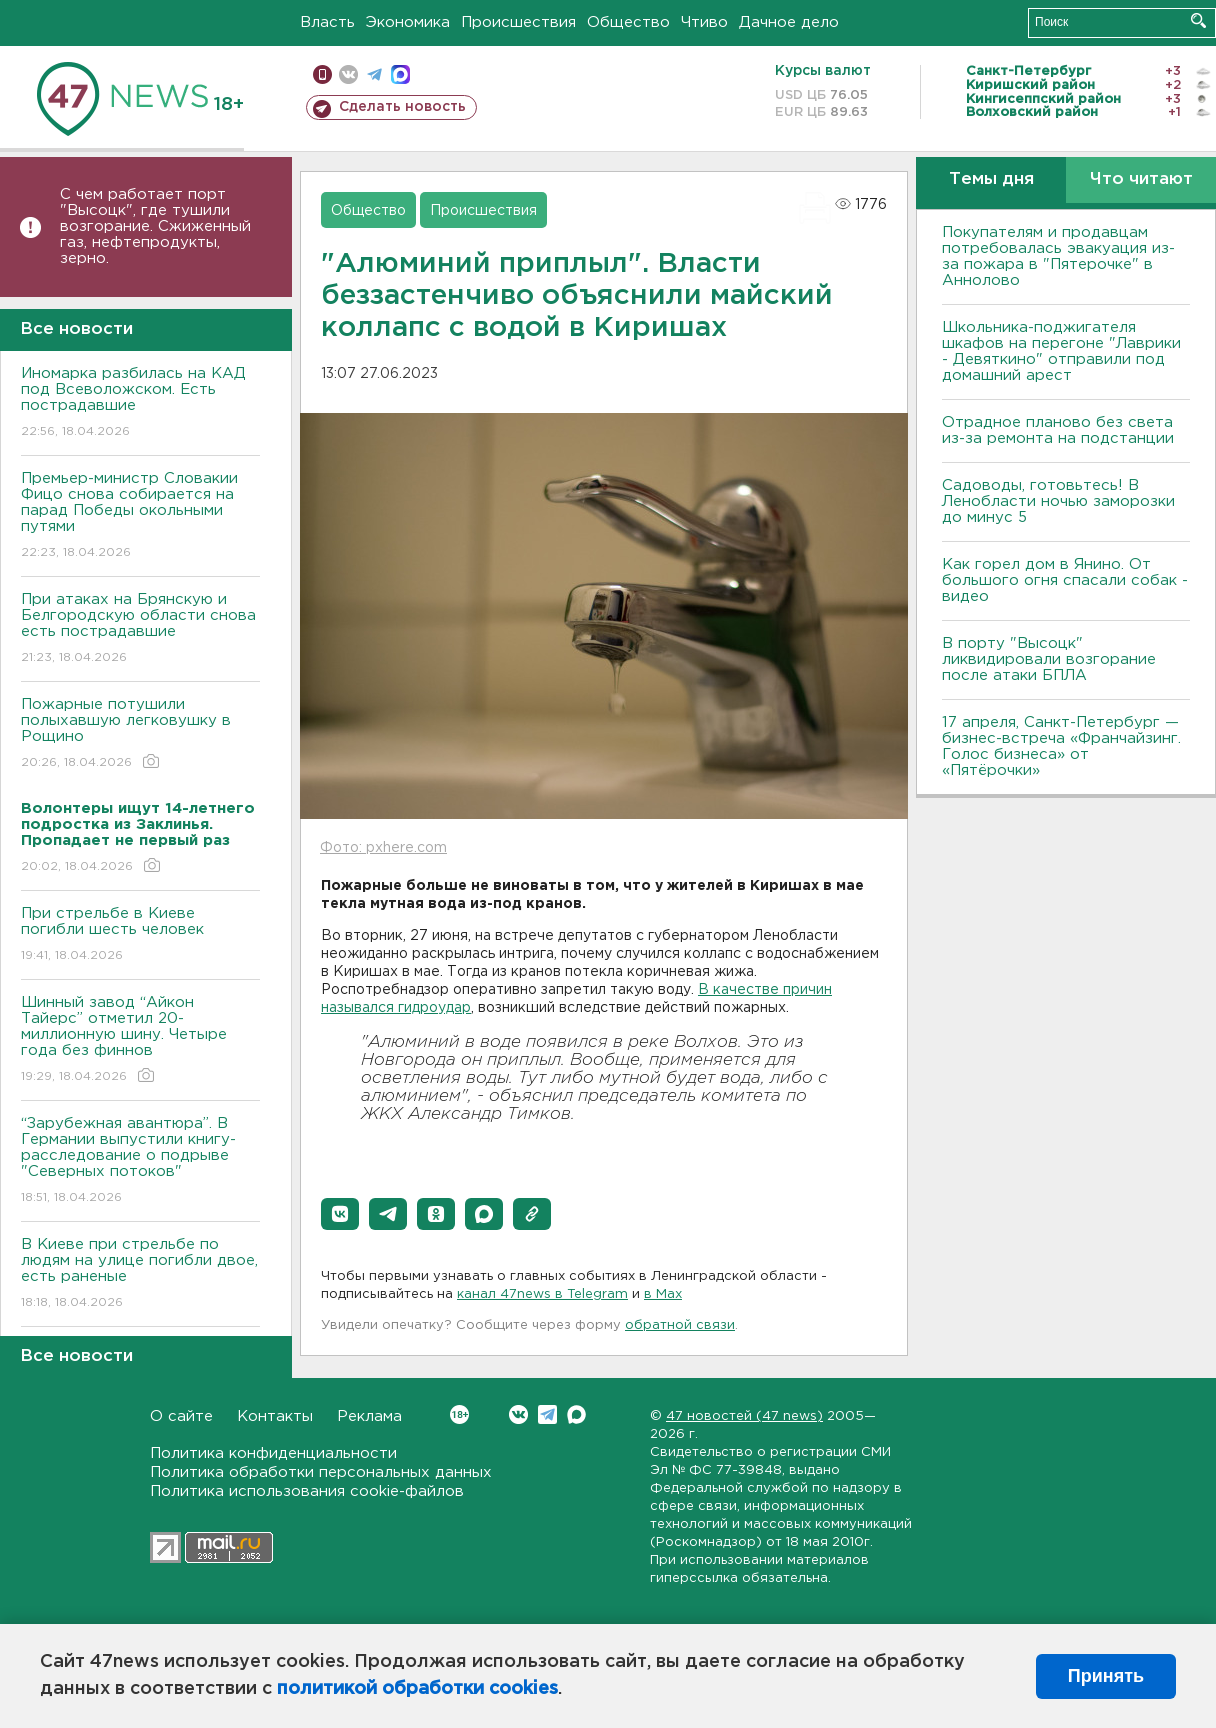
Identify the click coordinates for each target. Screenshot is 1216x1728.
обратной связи (680, 1325)
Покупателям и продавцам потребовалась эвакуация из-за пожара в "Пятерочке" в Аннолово (1058, 256)
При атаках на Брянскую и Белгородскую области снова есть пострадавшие (140, 629)
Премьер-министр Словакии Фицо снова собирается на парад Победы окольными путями (140, 516)
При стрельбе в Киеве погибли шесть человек (140, 935)
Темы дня (991, 179)
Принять (1106, 1676)
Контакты (275, 1416)
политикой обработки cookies (417, 1689)
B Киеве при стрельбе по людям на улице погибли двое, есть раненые (140, 1274)
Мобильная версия (322, 74)
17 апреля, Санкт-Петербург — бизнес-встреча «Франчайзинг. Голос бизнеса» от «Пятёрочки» (1061, 746)
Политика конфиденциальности (273, 1453)
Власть (327, 22)
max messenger (400, 74)
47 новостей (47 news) (744, 1416)
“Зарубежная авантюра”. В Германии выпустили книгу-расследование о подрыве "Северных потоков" (140, 1161)
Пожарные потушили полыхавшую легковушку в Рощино (140, 734)
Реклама (369, 1416)
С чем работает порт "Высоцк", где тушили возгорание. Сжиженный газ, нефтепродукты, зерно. (155, 226)
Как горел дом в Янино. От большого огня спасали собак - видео (1065, 580)
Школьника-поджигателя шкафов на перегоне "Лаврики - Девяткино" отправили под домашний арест (1061, 351)
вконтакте (348, 74)
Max (576, 1414)
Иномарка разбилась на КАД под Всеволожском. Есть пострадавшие (140, 403)
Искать (1198, 20)
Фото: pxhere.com (383, 848)
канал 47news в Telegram (542, 1294)
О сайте (181, 1416)
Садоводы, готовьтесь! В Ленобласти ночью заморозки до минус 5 (1058, 501)
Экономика (408, 22)
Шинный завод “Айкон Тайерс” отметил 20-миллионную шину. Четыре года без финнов (140, 1040)
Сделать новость (402, 107)
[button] (340, 1214)
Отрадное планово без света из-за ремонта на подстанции (1058, 430)
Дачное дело (789, 22)
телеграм (374, 74)
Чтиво (704, 22)
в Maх (663, 1294)
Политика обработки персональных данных (321, 1472)
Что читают (1141, 179)
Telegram (547, 1414)
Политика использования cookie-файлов (307, 1491)
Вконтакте (459, 1414)
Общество (628, 22)
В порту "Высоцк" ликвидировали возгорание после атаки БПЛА (1049, 659)
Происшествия (518, 22)
